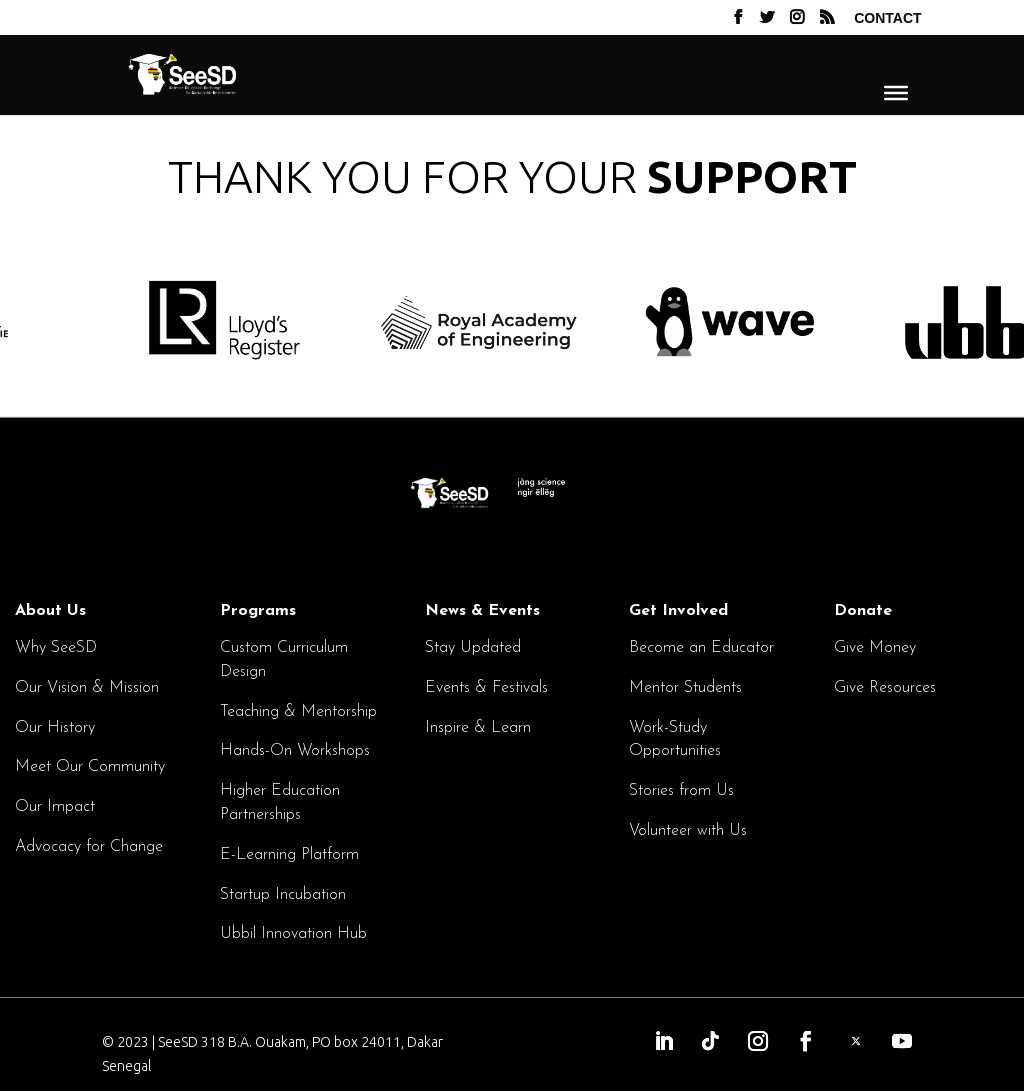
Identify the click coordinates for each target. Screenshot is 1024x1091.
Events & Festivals (486, 688)
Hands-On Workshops (295, 751)
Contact (887, 18)
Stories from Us (681, 791)
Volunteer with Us (688, 831)
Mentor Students (685, 688)
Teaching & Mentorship (298, 712)
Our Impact (55, 807)
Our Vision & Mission (87, 688)
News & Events (482, 611)
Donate (863, 611)
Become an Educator (701, 648)
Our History (55, 728)
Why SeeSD (56, 648)
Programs (258, 611)
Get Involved (678, 611)
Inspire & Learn (478, 728)
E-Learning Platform (289, 855)
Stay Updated (473, 648)
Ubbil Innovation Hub (293, 934)
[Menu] (896, 92)
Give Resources (885, 688)
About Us (50, 611)
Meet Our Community (90, 767)
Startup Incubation (283, 895)
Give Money (875, 648)
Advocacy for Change (89, 847)
